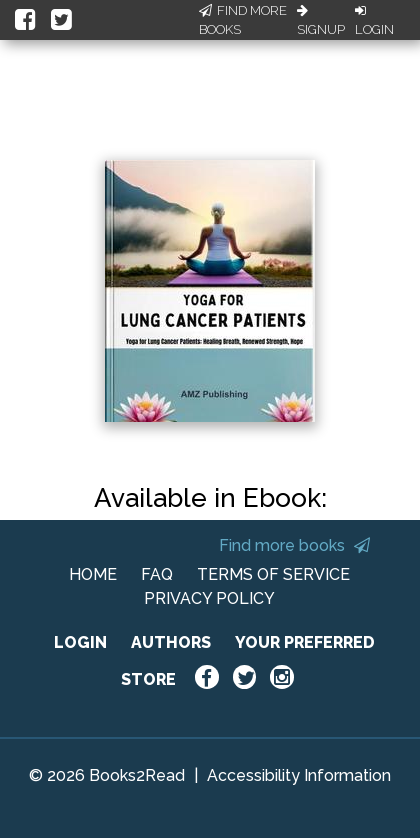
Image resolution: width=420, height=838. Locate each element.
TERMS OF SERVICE (273, 574)
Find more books (294, 545)
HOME (93, 574)
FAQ (157, 574)
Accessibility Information (299, 775)
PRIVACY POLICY (209, 598)
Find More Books (243, 20)
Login (374, 21)
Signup (321, 21)
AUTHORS (171, 642)
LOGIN (80, 642)
